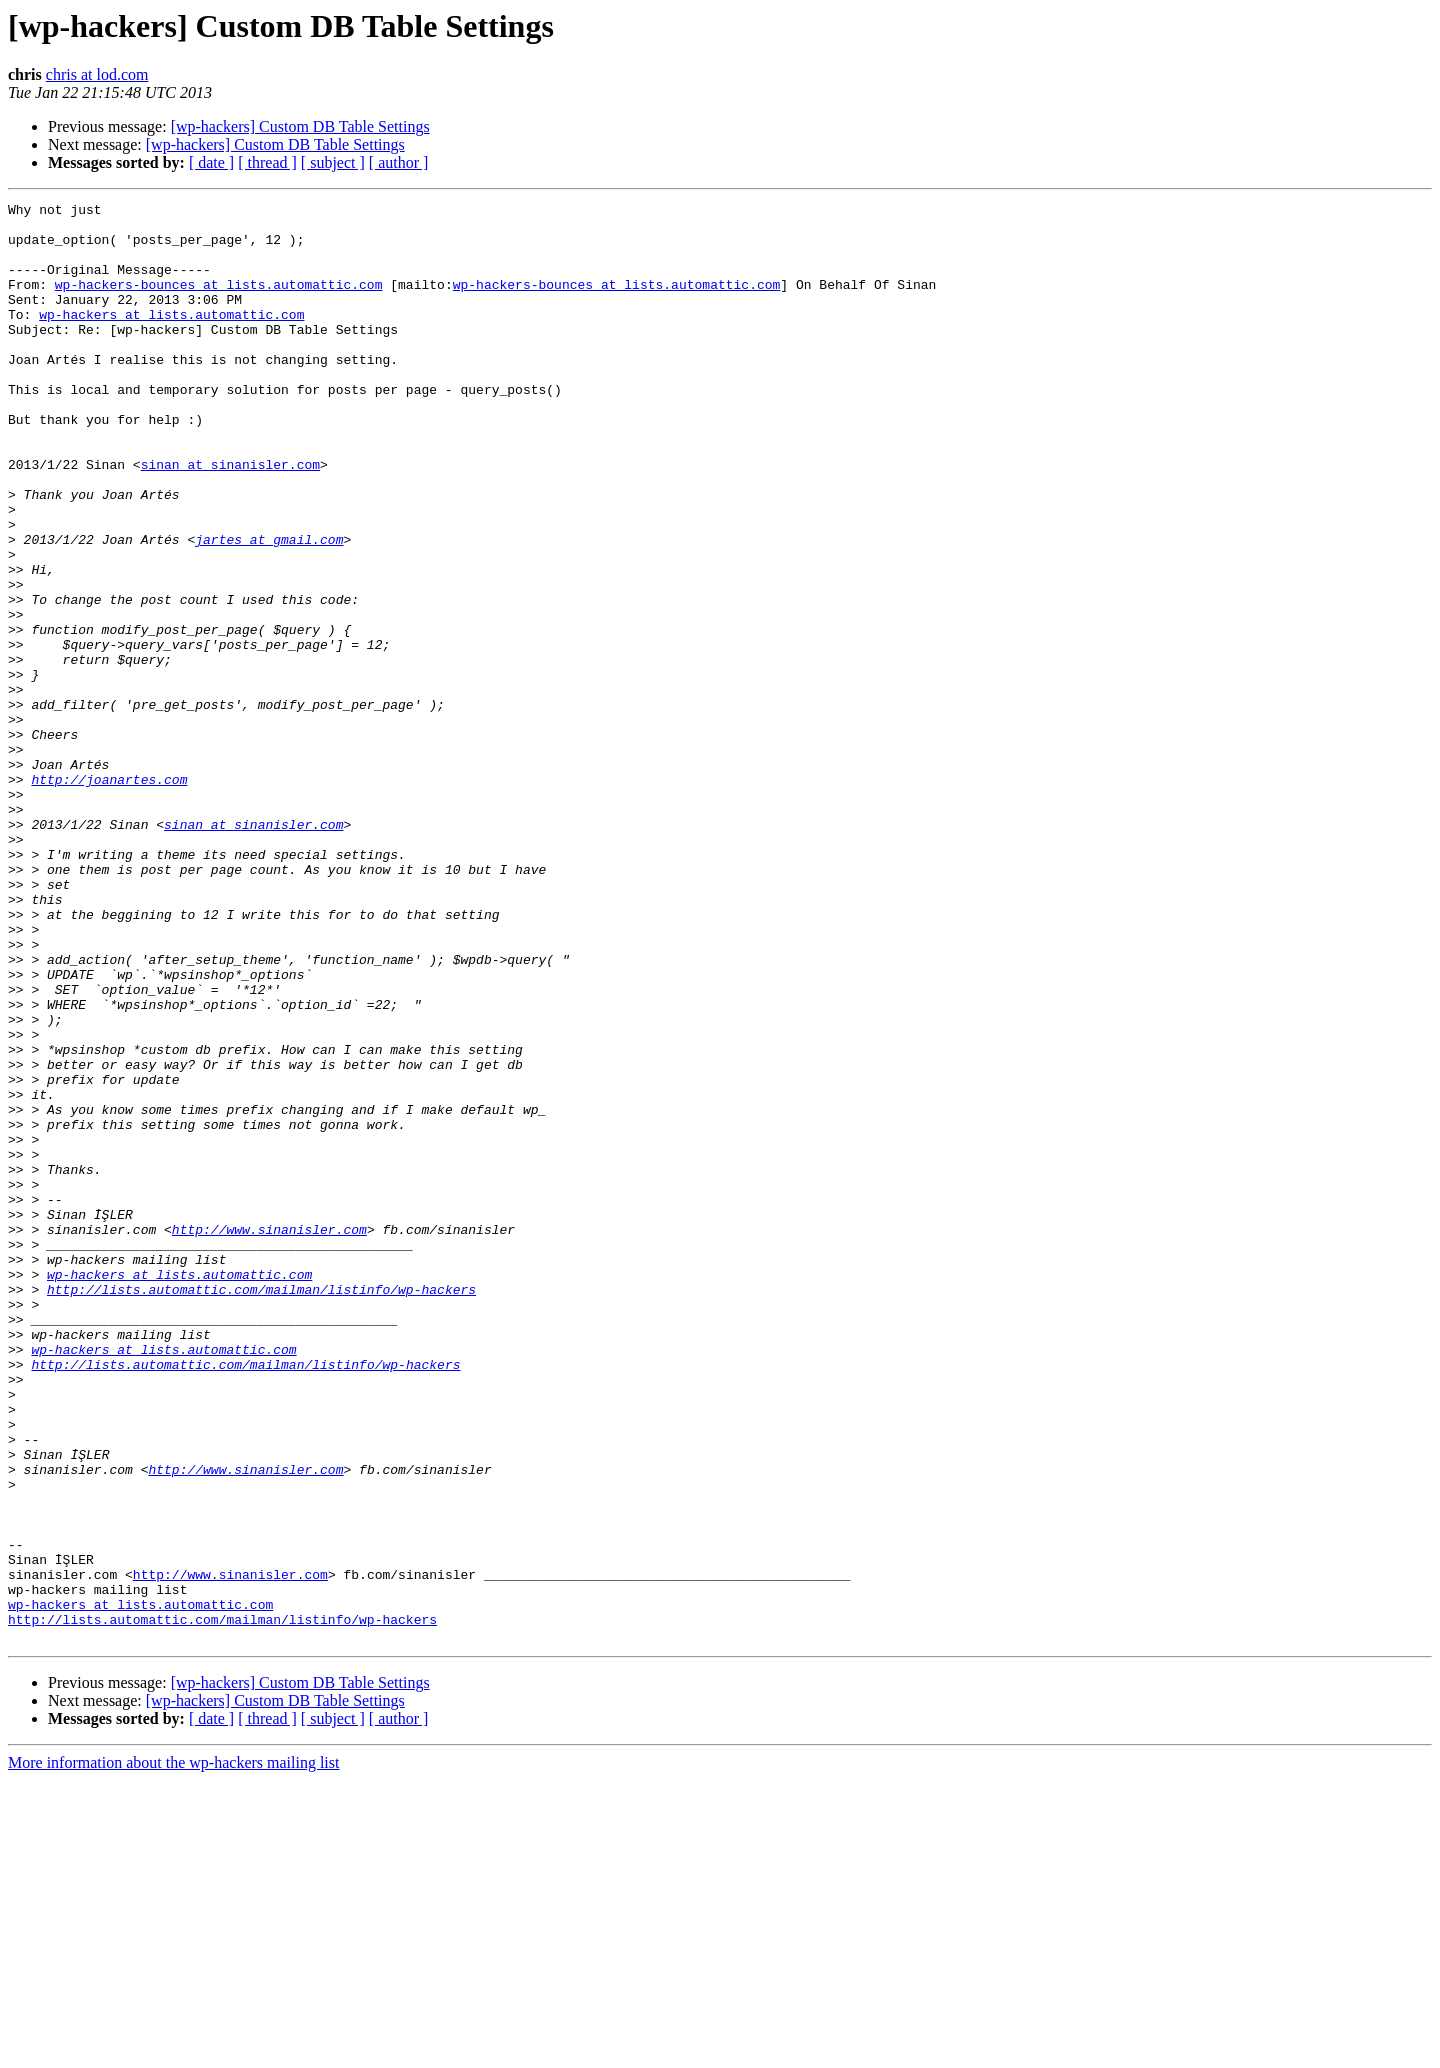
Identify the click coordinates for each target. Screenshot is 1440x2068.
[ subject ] (333, 162)
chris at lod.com (97, 74)
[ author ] (399, 162)
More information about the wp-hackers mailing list (173, 2050)
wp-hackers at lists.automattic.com (171, 338)
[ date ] (211, 162)
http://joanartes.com (109, 896)
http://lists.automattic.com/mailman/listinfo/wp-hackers (261, 1508)
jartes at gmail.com (269, 608)
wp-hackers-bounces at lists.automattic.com (219, 302)
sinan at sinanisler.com (230, 518)
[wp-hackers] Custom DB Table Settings (300, 126)
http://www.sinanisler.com (269, 1436)
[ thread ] (267, 162)
